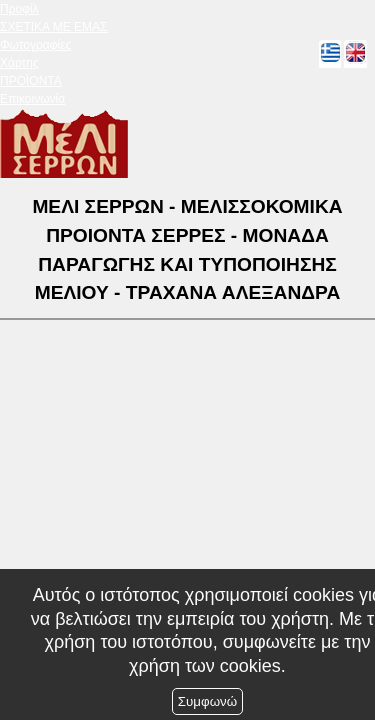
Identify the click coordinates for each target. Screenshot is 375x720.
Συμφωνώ (207, 701)
